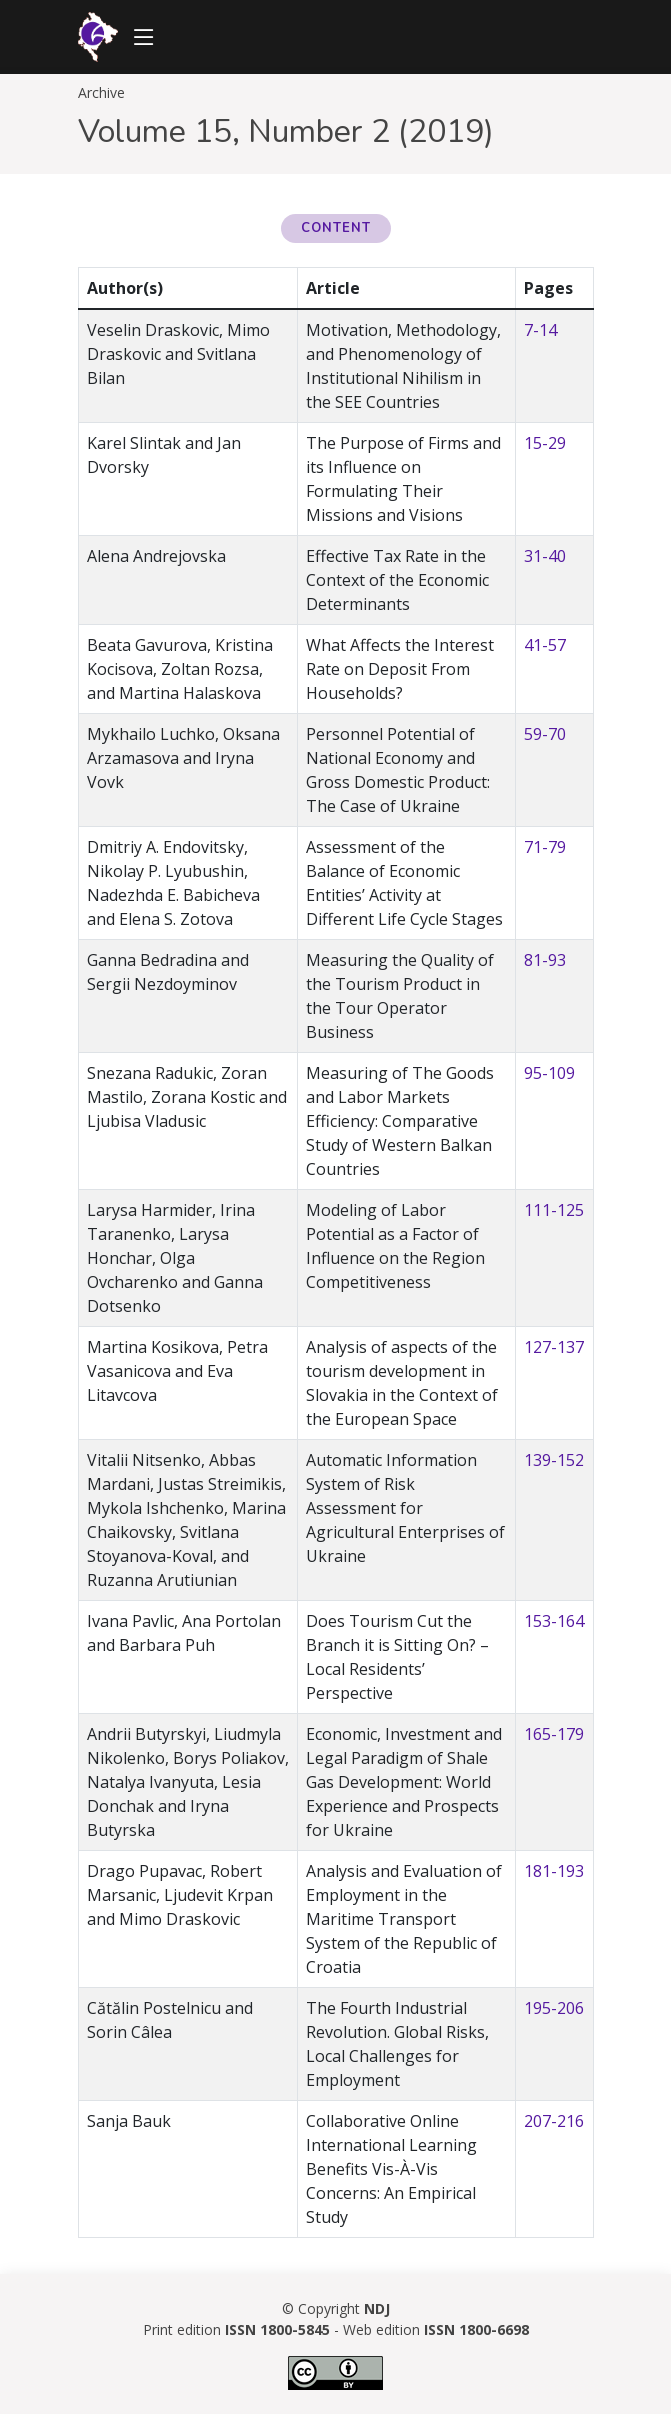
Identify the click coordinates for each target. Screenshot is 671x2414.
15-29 (545, 443)
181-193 (554, 1871)
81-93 (545, 960)
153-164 (554, 1621)
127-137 (554, 1347)
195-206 (554, 2008)
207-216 (554, 2121)
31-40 (545, 556)
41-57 (545, 645)
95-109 (549, 1073)
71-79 (545, 847)
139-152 (554, 1460)
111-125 (554, 1210)
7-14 (540, 330)
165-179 (554, 1734)
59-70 (545, 734)
